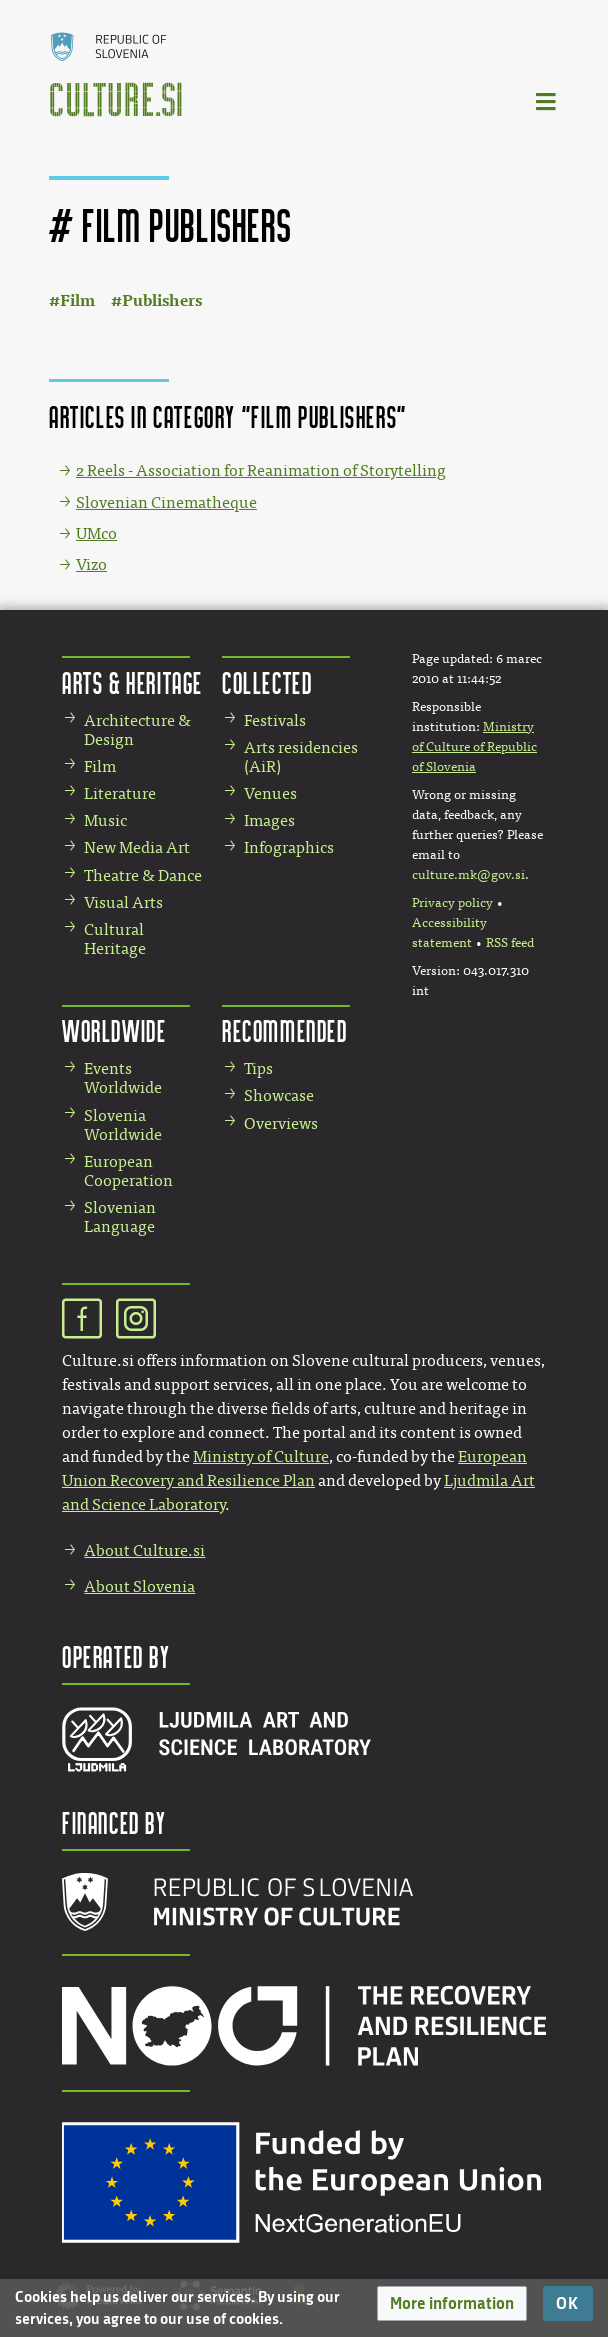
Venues (270, 793)
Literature (120, 793)
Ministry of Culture (261, 1456)
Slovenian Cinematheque (166, 502)
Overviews (281, 1123)
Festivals (275, 720)
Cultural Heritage (115, 939)
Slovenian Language (120, 1217)
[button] (452, 2303)
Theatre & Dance (143, 875)
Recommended (285, 1030)
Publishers (162, 300)
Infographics (289, 847)
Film (77, 300)
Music (105, 820)
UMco (96, 533)
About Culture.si (144, 1550)
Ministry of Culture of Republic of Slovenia (474, 747)
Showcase (279, 1095)
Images (269, 820)
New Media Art (137, 847)
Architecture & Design (137, 730)
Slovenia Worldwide (123, 1125)
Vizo (91, 564)
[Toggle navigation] (547, 100)
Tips (258, 1068)
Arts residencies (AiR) (301, 757)
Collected (267, 682)
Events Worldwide (123, 1078)
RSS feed (510, 943)
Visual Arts (123, 902)
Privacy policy (452, 903)
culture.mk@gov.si (468, 875)
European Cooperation (128, 1171)
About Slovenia (139, 1586)
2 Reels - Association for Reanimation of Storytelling (261, 470)
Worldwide (114, 1030)
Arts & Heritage (132, 682)
